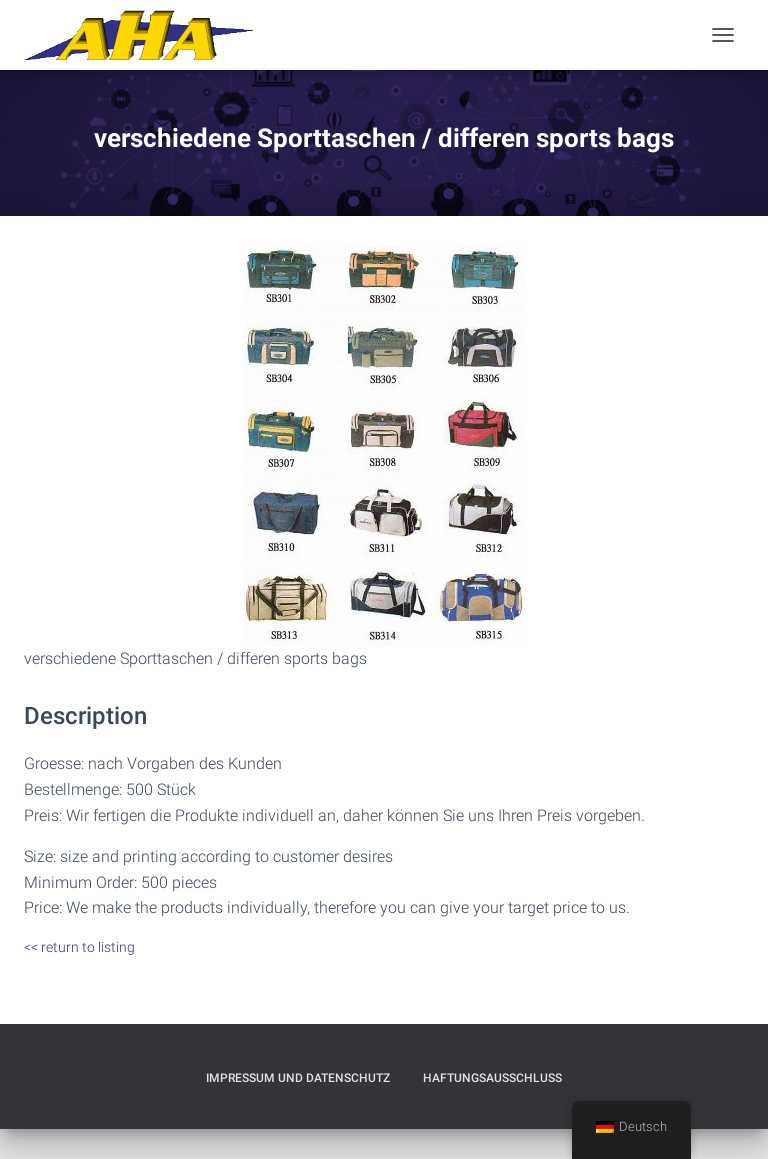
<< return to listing (79, 947)
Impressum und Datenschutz (298, 1078)
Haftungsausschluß (492, 1078)
